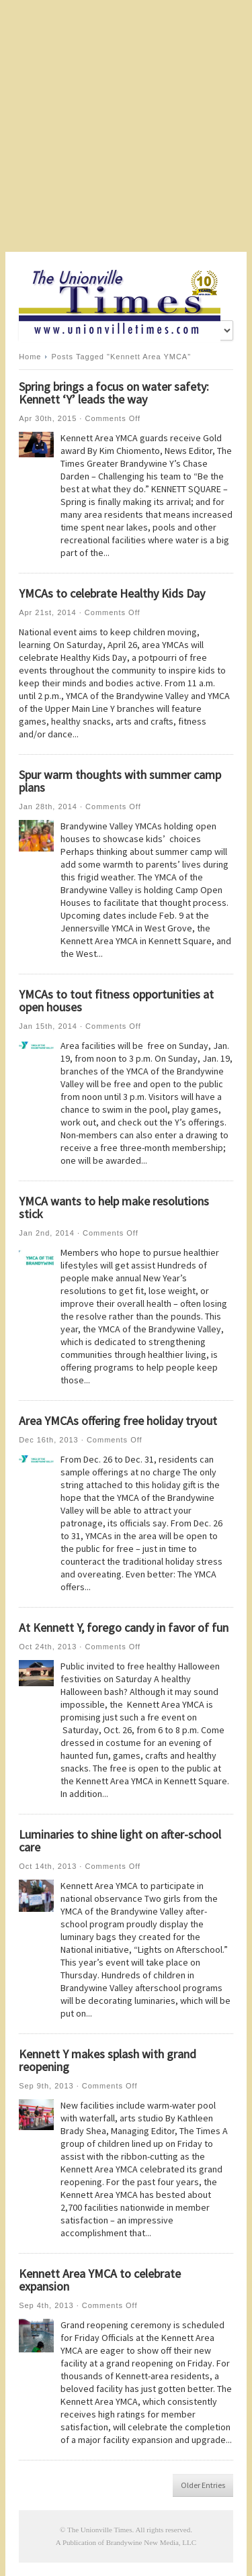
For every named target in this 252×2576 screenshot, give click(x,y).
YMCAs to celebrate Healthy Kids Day (112, 593)
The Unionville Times (99, 2530)
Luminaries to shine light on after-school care (120, 1841)
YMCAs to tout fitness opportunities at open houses (116, 1000)
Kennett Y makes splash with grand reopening (107, 2060)
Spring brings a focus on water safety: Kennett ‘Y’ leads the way (114, 393)
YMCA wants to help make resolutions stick (114, 1207)
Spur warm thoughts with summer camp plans (120, 781)
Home (30, 357)
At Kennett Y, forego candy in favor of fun (123, 1627)
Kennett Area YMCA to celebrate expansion (100, 2280)
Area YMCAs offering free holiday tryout (118, 1420)
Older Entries (203, 2485)
